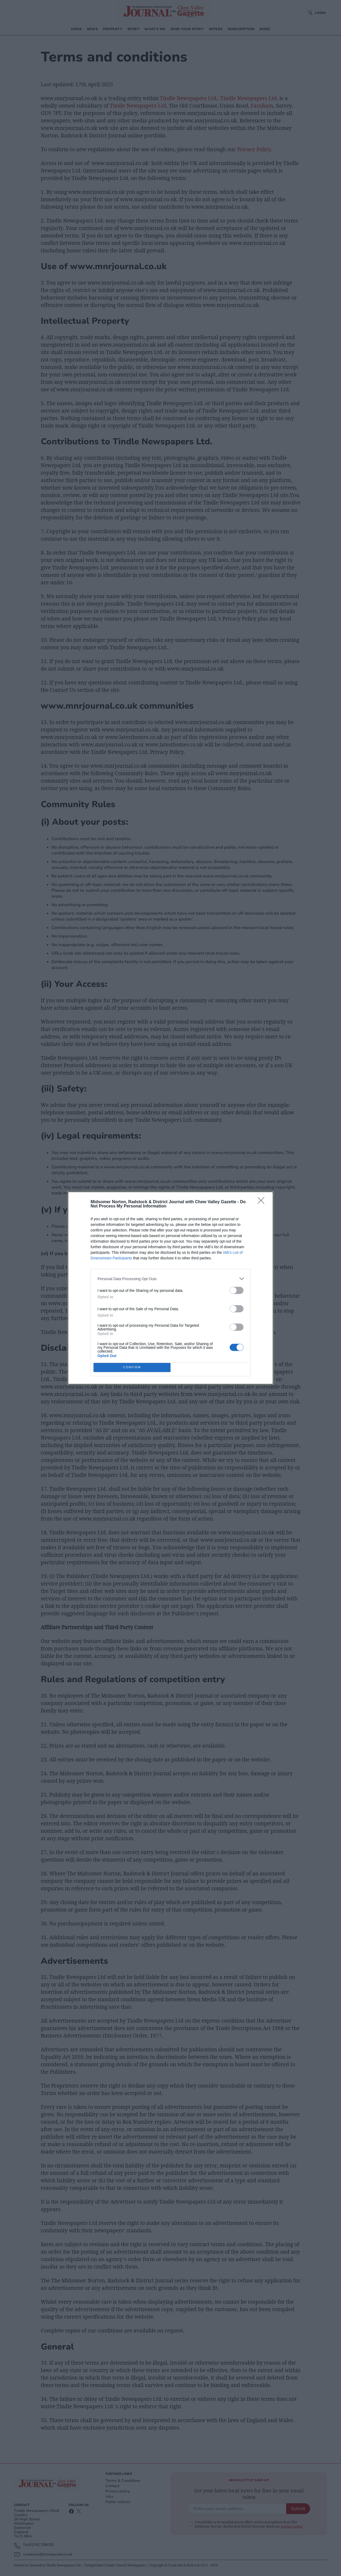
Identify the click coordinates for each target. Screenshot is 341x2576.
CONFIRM (132, 1368)
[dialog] (170, 1288)
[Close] (263, 1202)
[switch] (236, 1290)
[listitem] (170, 1278)
